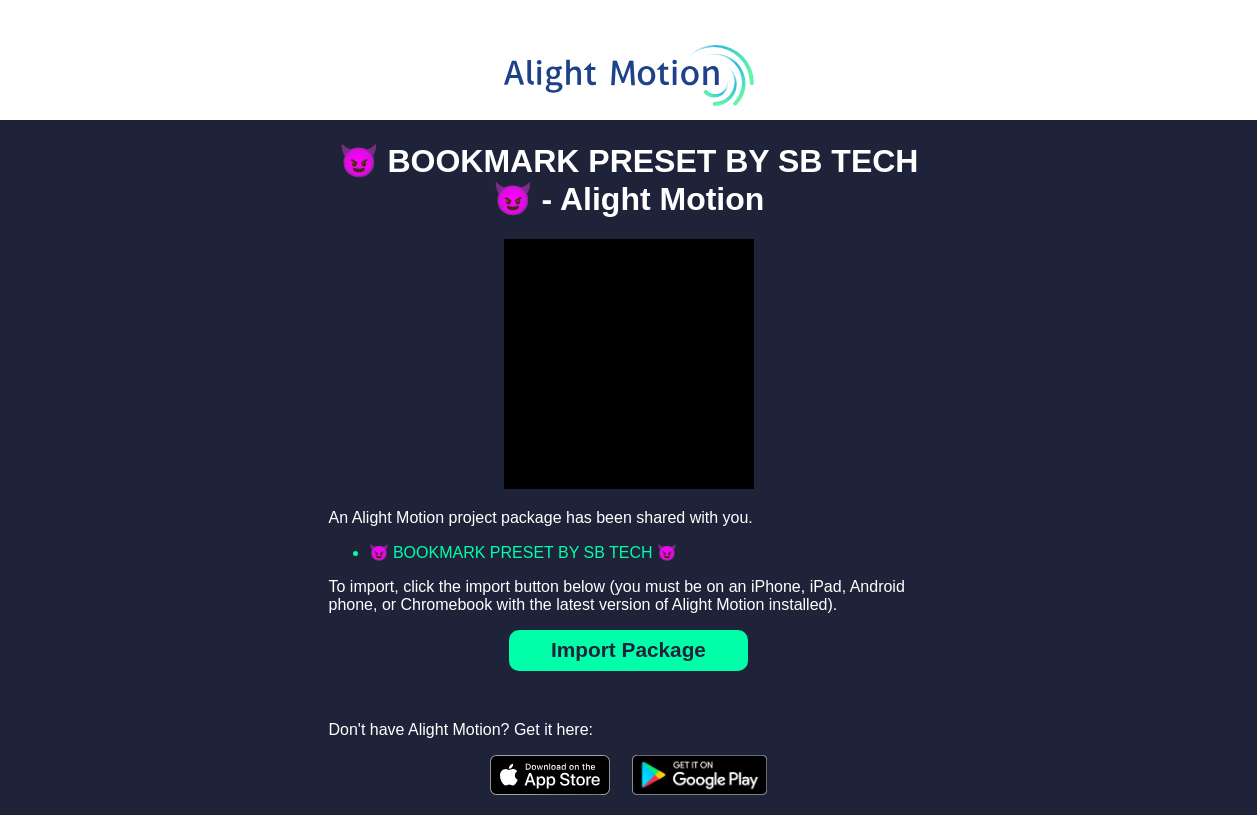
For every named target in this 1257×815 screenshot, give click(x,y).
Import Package (628, 649)
